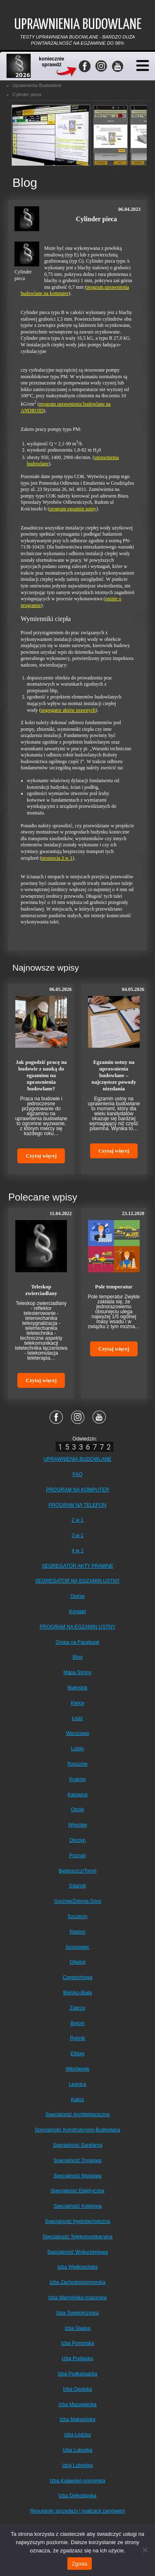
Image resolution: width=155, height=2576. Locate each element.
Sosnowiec (77, 1947)
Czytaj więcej (41, 1156)
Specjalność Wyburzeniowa (77, 2252)
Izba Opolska (77, 2389)
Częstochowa (77, 1977)
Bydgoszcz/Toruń (77, 1871)
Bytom (77, 2023)
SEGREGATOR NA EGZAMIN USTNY (77, 1581)
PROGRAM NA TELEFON (78, 1505)
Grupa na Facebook (77, 1642)
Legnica (77, 2084)
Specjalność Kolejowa (77, 2206)
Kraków (77, 1779)
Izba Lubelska (77, 2465)
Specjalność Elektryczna (77, 2191)
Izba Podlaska (77, 2358)
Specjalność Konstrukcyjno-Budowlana (77, 2130)
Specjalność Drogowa (77, 2160)
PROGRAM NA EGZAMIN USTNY (77, 1627)
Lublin (77, 1749)
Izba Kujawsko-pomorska (77, 2481)
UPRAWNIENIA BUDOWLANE (77, 1459)
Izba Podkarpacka (77, 2374)
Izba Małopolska (77, 2419)
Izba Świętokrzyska (77, 2313)
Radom (77, 1932)
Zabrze (77, 2008)
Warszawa (77, 1733)
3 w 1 (77, 1535)
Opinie (77, 1596)
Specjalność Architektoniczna (77, 2114)
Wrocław (77, 1825)
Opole (77, 1809)
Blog (77, 1657)
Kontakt (77, 1611)
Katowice (77, 1795)
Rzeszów (77, 1764)
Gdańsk (77, 1886)
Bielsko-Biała (77, 1993)
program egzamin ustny (72, 509)
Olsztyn (77, 1840)
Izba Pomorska (77, 2343)
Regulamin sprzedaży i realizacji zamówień (77, 2511)
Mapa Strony (77, 1672)
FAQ (77, 1474)
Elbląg (77, 2053)
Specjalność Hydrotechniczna (77, 2221)
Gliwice (77, 1962)
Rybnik (77, 2038)
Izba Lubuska (77, 2450)
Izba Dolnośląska (77, 2496)
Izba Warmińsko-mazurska (77, 2298)
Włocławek (77, 2069)
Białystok (77, 1688)
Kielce (77, 1703)
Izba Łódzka (77, 2435)
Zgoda (79, 2564)
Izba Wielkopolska (77, 2267)
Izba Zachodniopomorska (77, 2282)
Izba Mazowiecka (77, 2404)
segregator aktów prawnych (68, 710)
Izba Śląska (77, 2328)
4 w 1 (77, 1551)
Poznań (77, 1855)
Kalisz (77, 2099)
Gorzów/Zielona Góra (77, 1901)
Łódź (77, 1718)
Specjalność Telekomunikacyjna (77, 2237)
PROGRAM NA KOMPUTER (77, 1490)
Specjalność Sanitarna (77, 2145)
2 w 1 (77, 1520)
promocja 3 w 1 (56, 858)
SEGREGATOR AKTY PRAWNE (77, 1566)
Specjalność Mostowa (77, 2176)
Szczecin (77, 1916)
